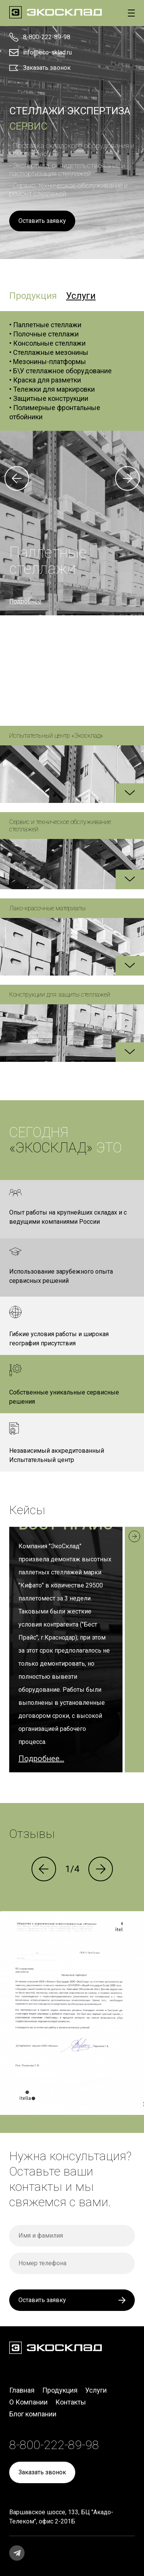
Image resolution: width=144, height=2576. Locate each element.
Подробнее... (41, 1758)
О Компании (28, 2402)
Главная (22, 2390)
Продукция (60, 2390)
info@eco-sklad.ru (47, 52)
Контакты (70, 2402)
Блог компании (32, 2414)
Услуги (96, 2390)
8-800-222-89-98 (46, 37)
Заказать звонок (47, 67)
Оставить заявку (42, 220)
